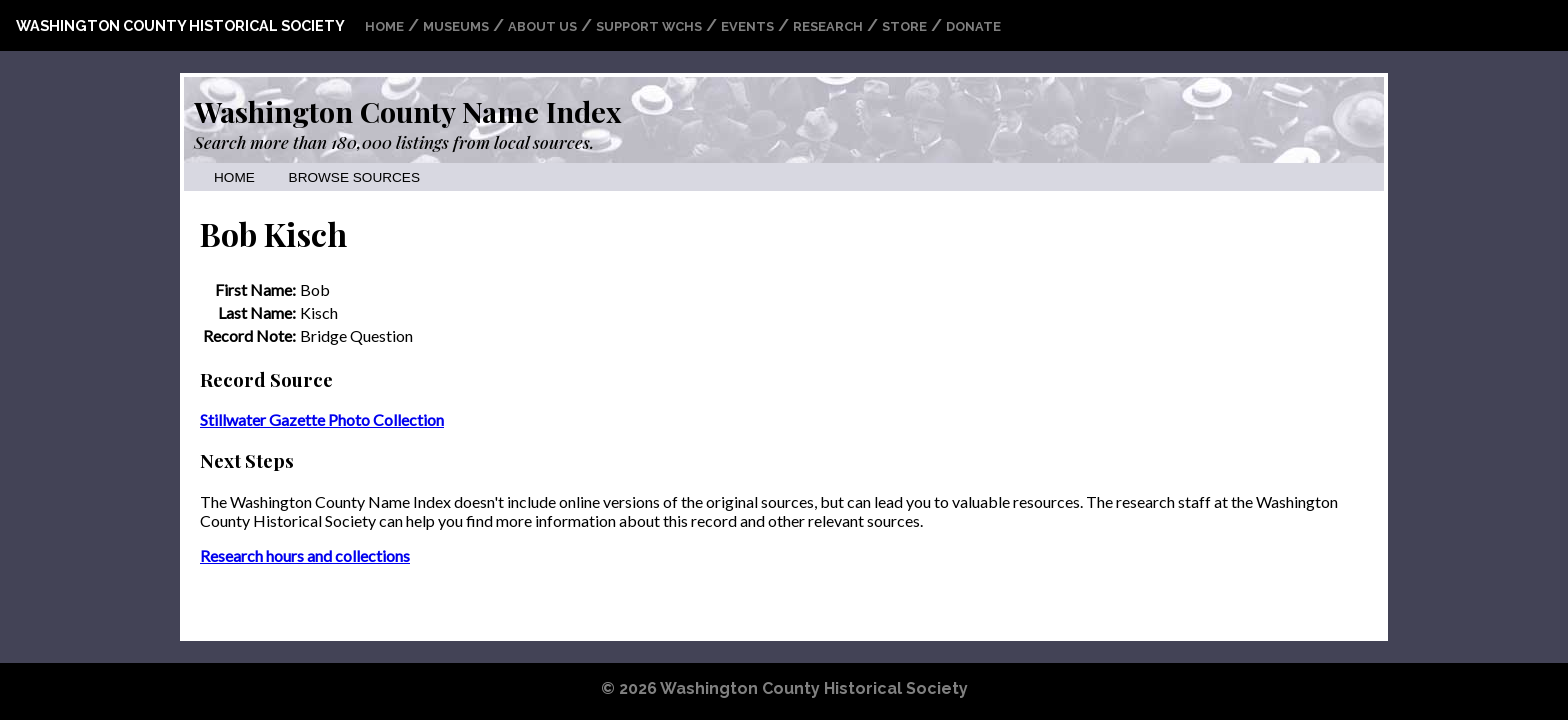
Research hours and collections (305, 555)
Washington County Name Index (407, 111)
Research (828, 26)
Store (904, 26)
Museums (456, 26)
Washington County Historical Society (180, 25)
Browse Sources (354, 177)
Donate (973, 26)
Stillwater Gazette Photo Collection (322, 419)
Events (747, 26)
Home (384, 26)
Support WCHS (649, 26)
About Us (542, 26)
